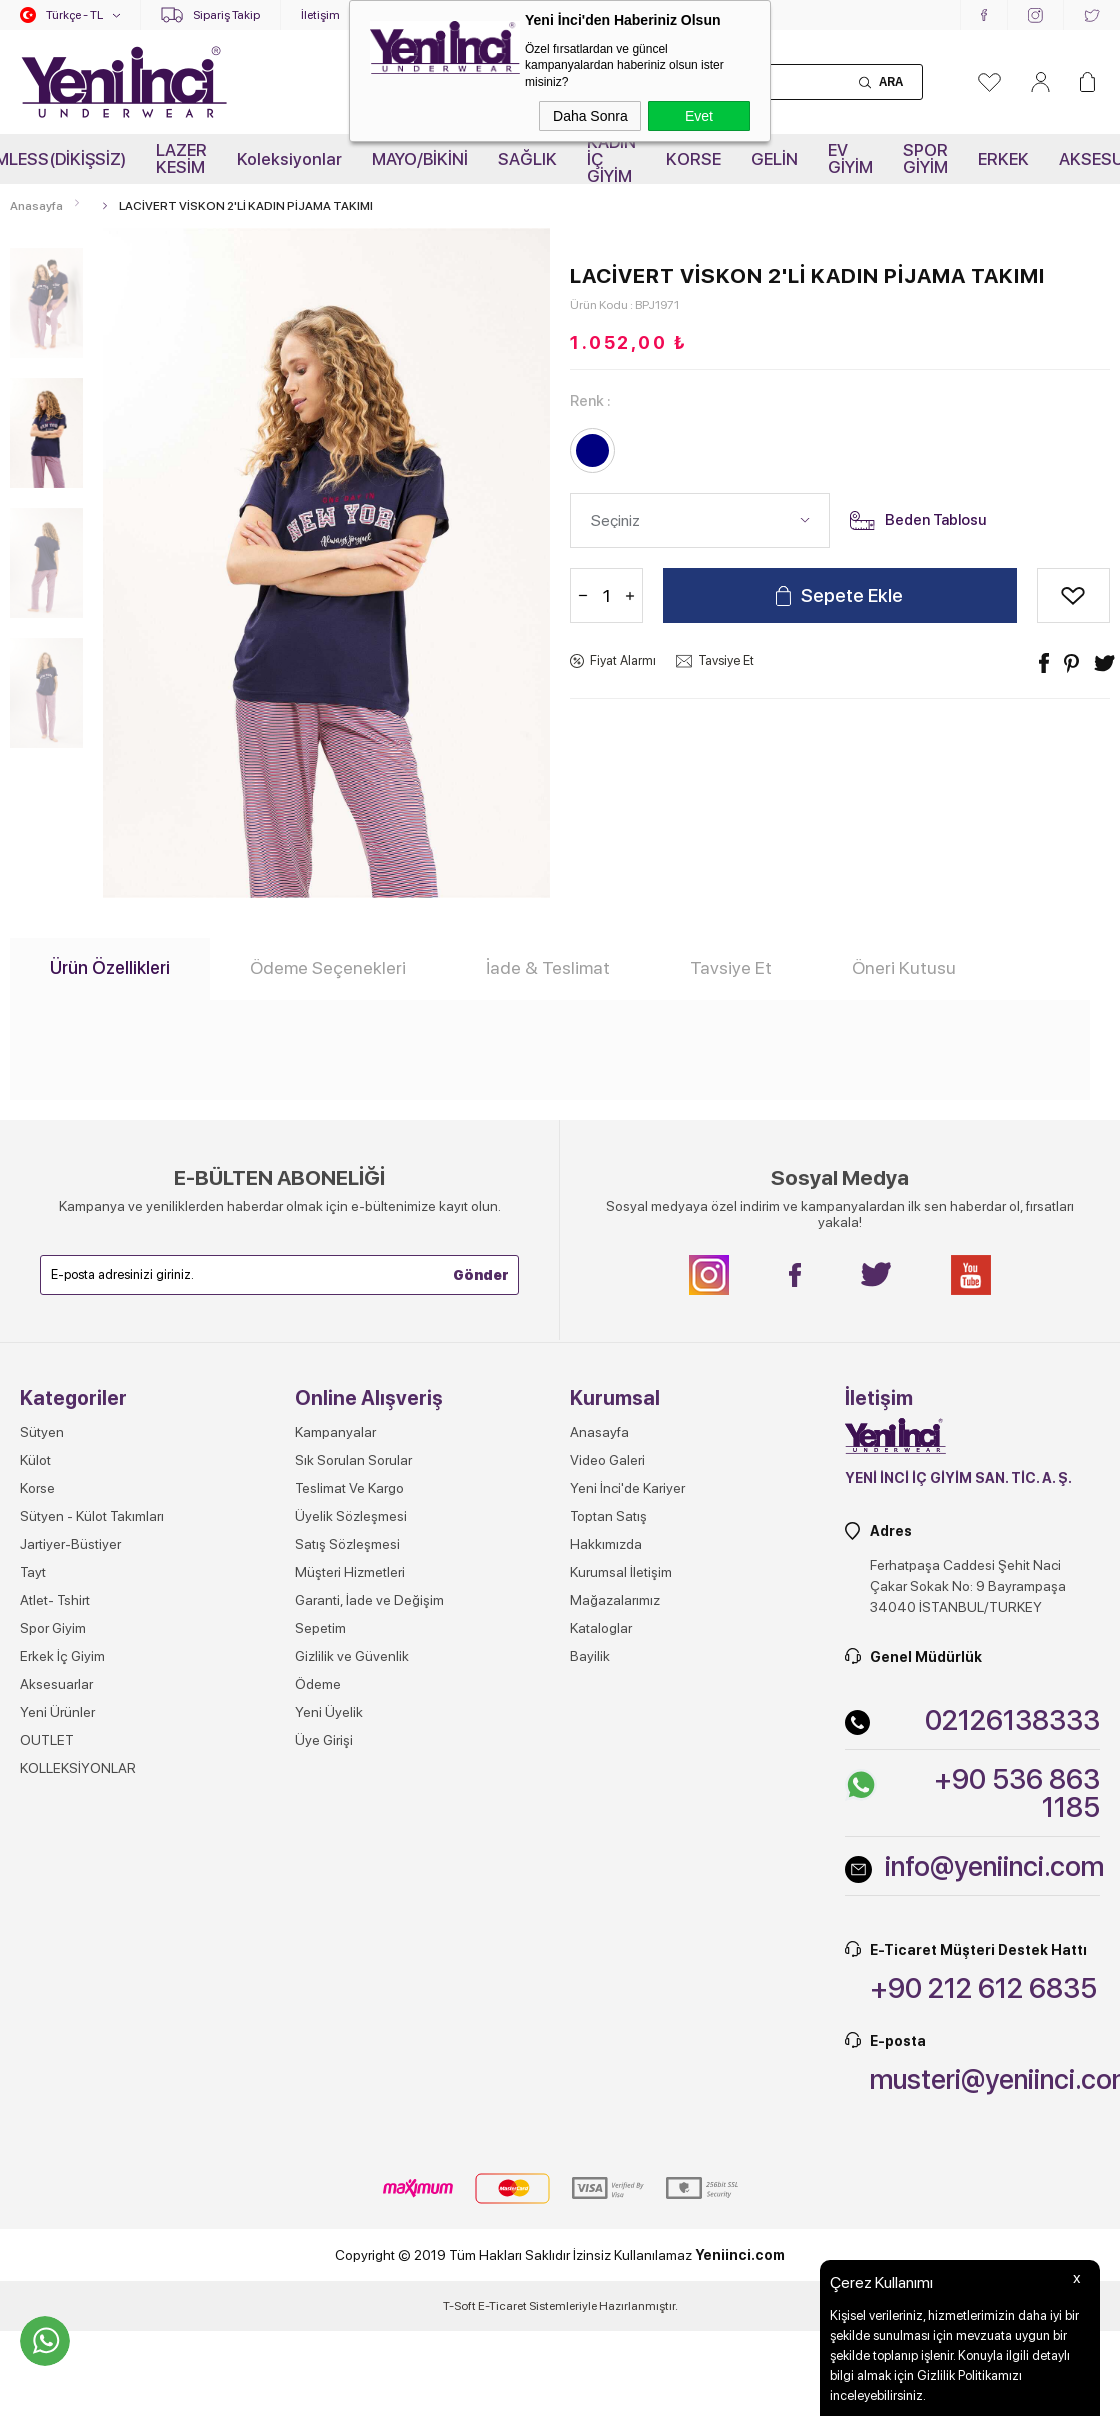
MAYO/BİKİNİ (420, 159)
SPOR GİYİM (925, 158)
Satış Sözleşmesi (347, 1544)
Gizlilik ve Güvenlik (352, 1656)
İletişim (320, 15)
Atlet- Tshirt (55, 1600)
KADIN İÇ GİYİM (611, 159)
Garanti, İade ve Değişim (369, 1600)
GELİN (774, 159)
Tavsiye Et (726, 660)
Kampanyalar (335, 1432)
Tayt (33, 1572)
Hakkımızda (606, 1544)
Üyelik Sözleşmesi (351, 1516)
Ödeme (318, 1684)
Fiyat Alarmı (623, 660)
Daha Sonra (590, 116)
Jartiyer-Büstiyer (70, 1544)
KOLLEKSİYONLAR (78, 1768)
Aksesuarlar (56, 1684)
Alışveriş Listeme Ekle (1073, 595)
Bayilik (590, 1656)
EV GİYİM (850, 158)
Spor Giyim (53, 1628)
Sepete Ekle (852, 595)
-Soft (460, 2306)
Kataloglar (601, 1628)
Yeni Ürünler (57, 1712)
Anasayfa (599, 1432)
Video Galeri (607, 1460)
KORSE (693, 159)
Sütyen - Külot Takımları (92, 1516)
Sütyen (42, 1432)
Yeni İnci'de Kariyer (627, 1488)
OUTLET (47, 1740)
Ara (891, 82)
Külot (35, 1460)
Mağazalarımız (615, 1600)
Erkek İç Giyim (62, 1656)
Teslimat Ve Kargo (349, 1488)
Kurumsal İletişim (621, 1572)
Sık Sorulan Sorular (353, 1460)
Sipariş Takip (226, 15)
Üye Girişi (324, 1740)
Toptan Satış (608, 1516)
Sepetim (320, 1628)
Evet (699, 116)
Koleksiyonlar (289, 159)
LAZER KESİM (181, 158)
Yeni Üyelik (329, 1712)
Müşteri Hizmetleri (350, 1572)
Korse (37, 1488)
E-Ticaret (502, 2306)
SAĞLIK (527, 159)
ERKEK (1003, 159)
